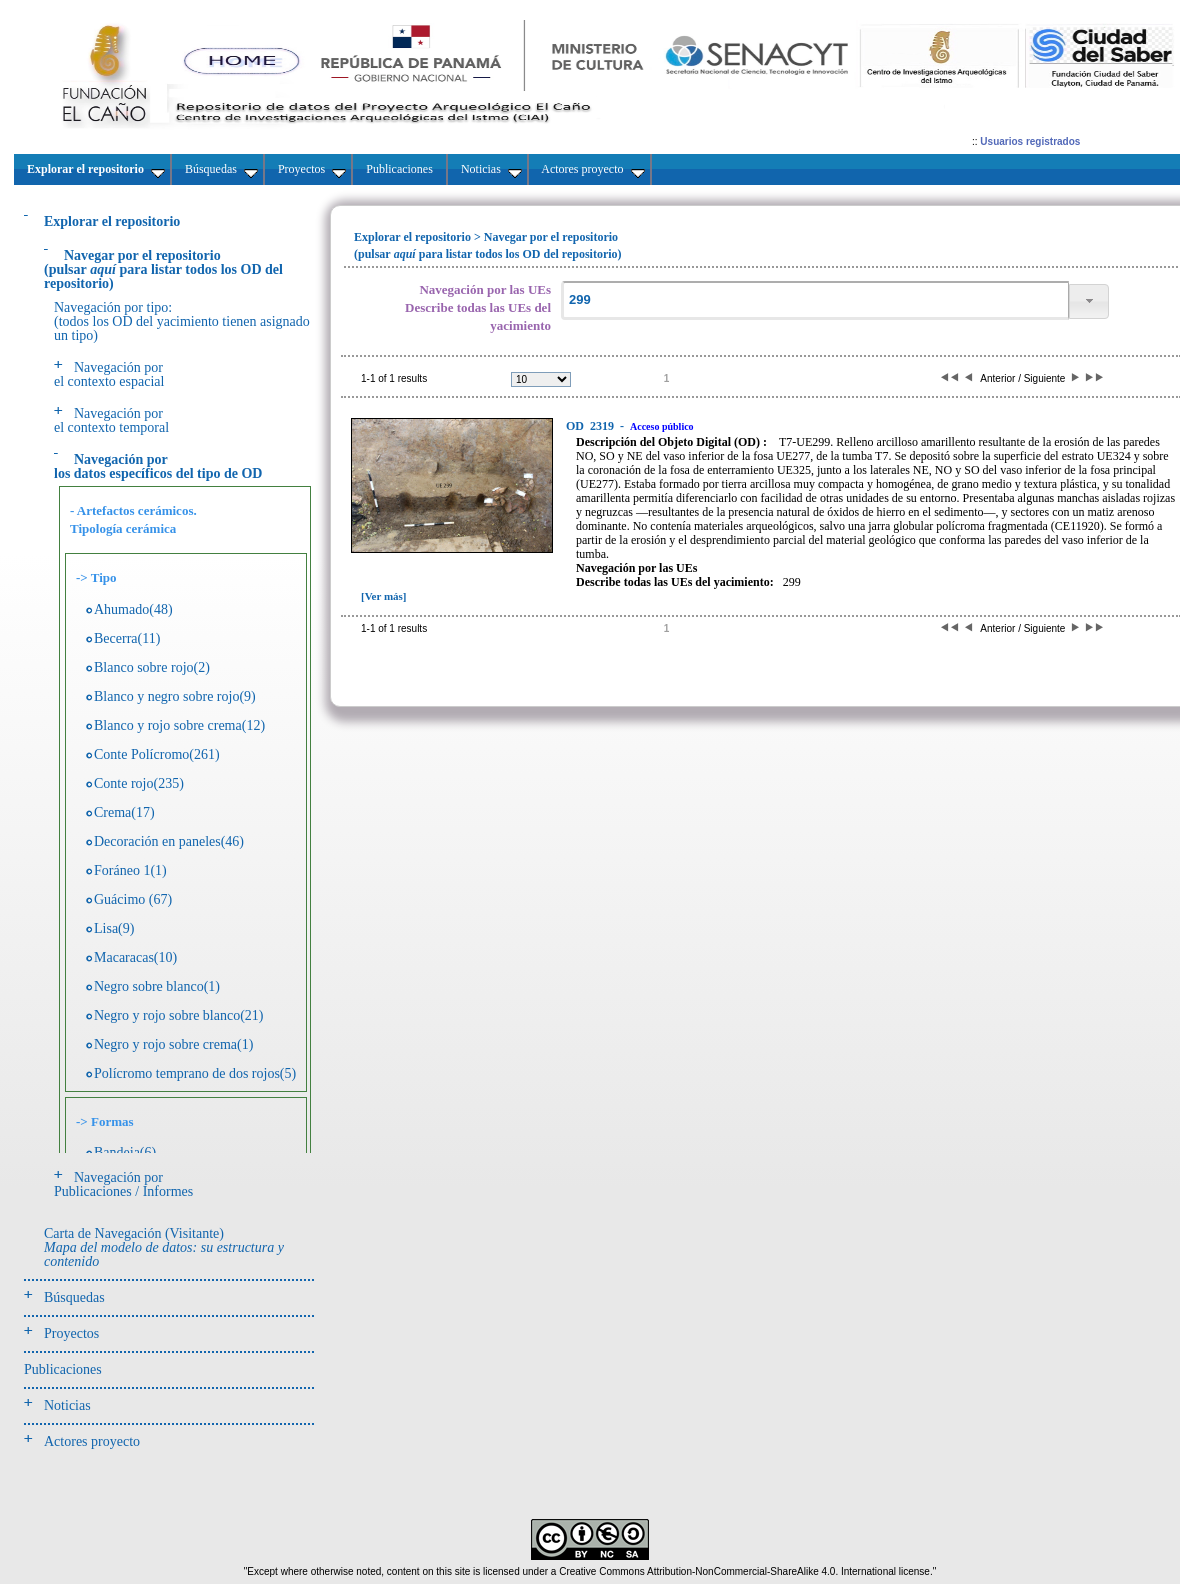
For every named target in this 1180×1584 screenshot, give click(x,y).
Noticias (67, 1405)
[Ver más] (384, 596)
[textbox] (815, 300)
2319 (591, 426)
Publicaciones (63, 1369)
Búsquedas (74, 1297)
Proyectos (71, 1333)
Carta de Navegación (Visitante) (164, 1247)
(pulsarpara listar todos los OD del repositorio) (163, 269)
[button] (1089, 301)
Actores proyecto (92, 1441)
